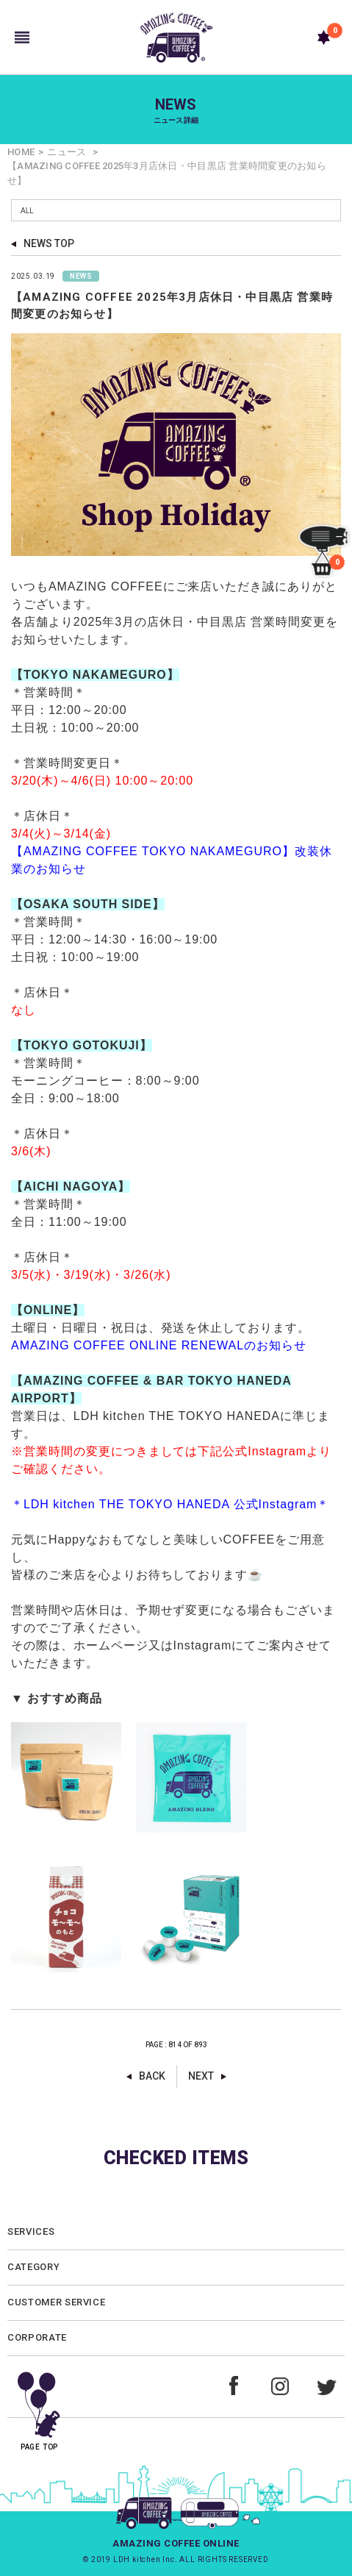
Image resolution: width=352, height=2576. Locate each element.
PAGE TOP (39, 2406)
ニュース (66, 151)
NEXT (201, 2076)
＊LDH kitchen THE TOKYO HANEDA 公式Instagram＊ (172, 1504)
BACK (152, 2076)
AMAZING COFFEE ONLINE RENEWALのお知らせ (158, 1345)
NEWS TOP (49, 243)
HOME (21, 151)
